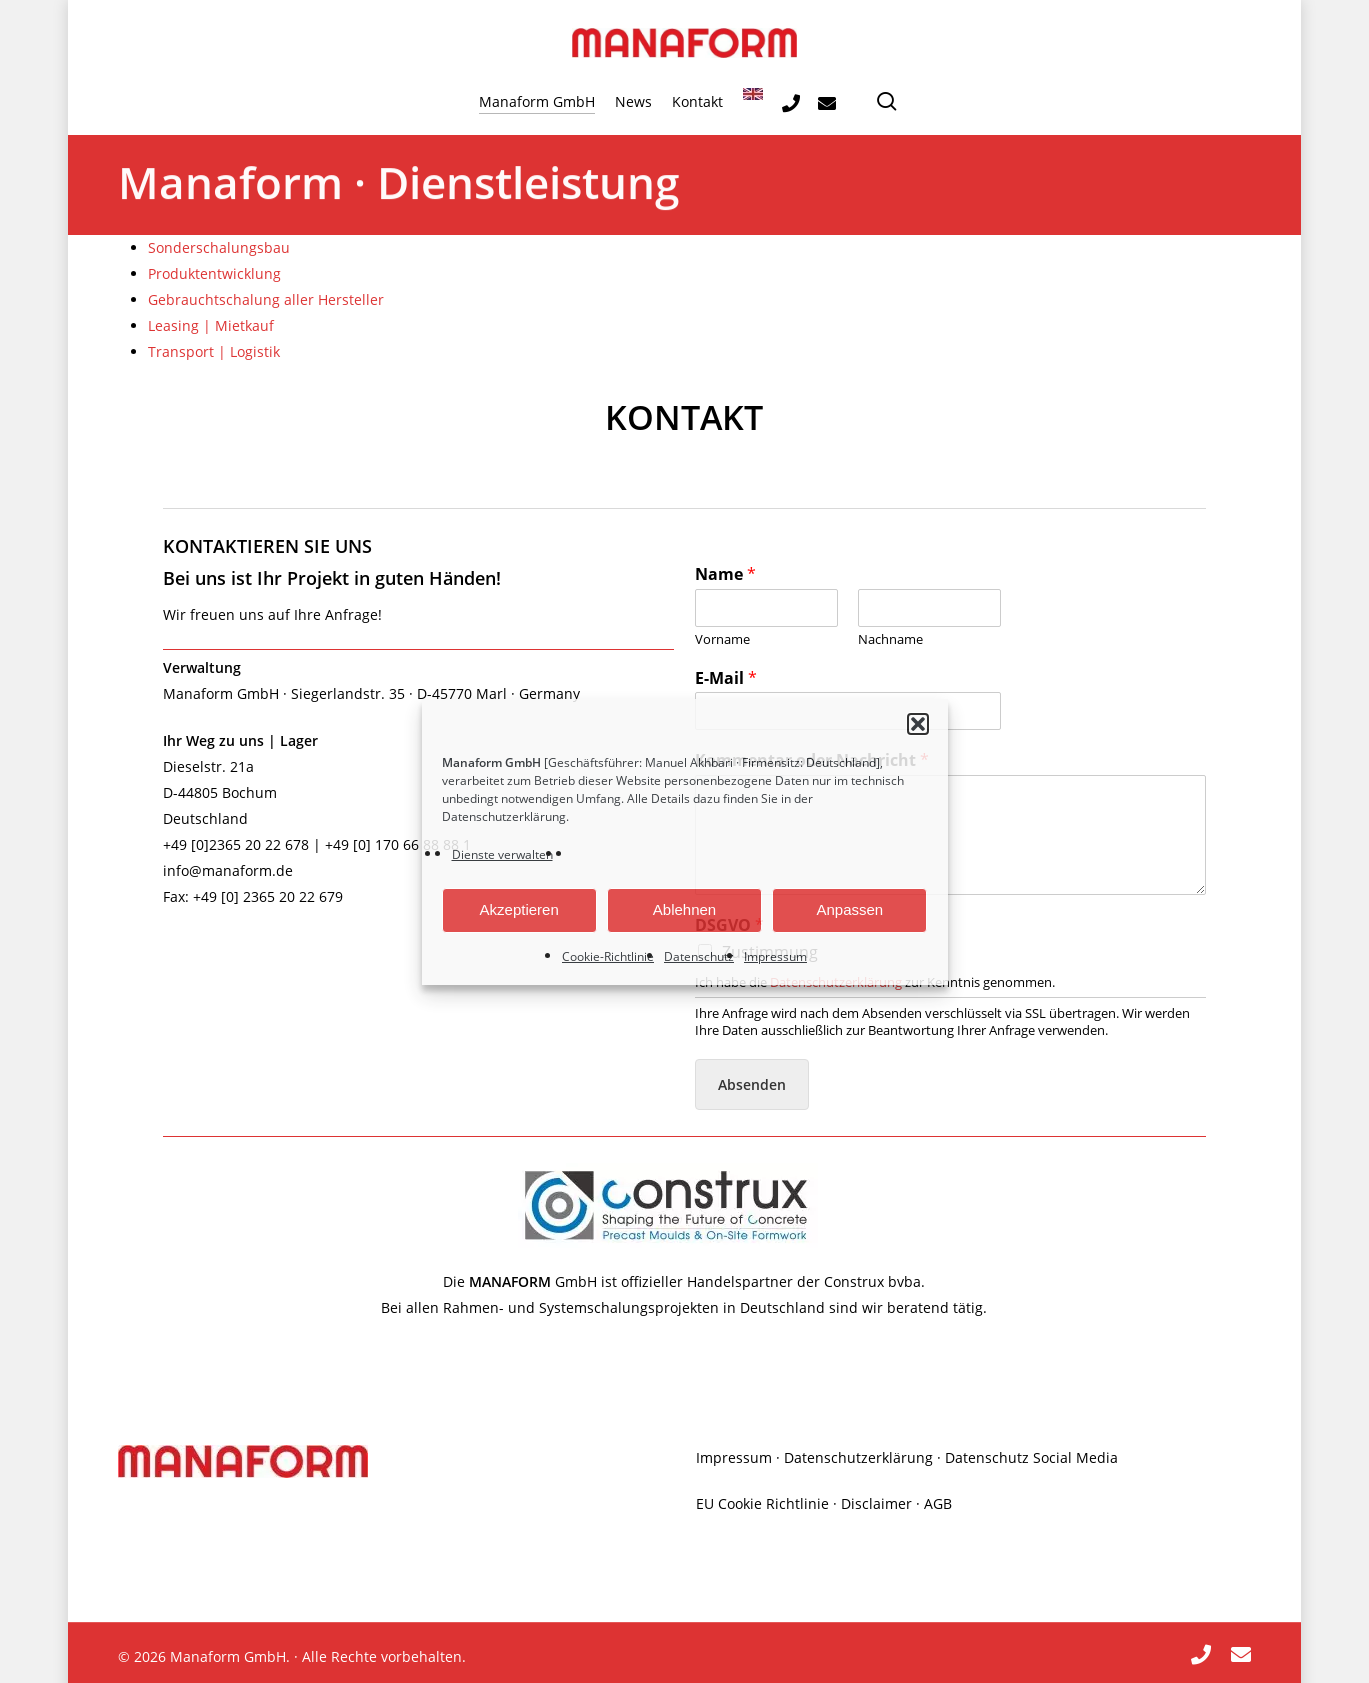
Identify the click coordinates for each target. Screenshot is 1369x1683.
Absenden (752, 1084)
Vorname (722, 639)
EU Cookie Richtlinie (762, 1503)
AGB (938, 1503)
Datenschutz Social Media (1031, 1457)
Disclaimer (876, 1503)
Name (725, 574)
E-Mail (726, 678)
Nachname (890, 639)
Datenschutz (699, 956)
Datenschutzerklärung (504, 816)
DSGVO (729, 925)
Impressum (775, 956)
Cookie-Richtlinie (608, 956)
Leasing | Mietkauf (211, 325)
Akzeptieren (519, 909)
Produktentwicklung (214, 273)
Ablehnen (684, 909)
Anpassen (849, 909)
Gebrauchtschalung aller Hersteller (266, 299)
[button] (918, 724)
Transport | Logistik (214, 351)
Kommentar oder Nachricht (812, 760)
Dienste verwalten (502, 854)
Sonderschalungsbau (219, 247)
